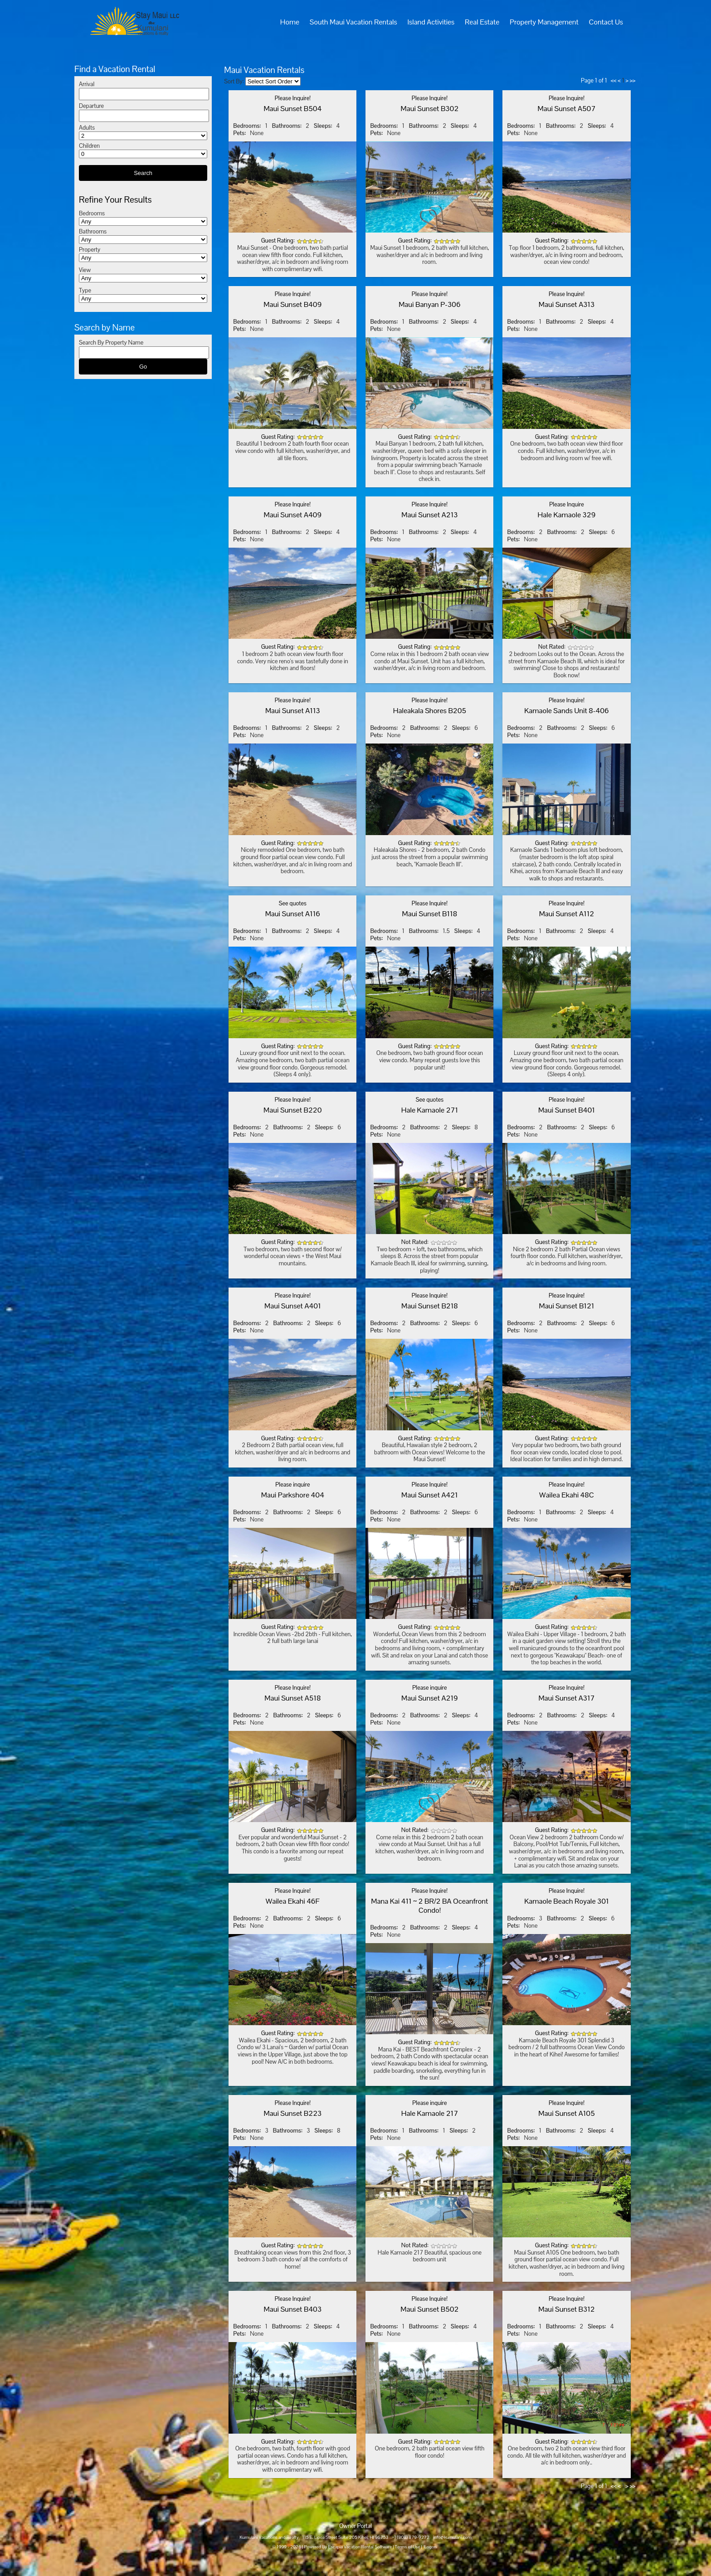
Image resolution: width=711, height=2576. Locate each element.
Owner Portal (355, 2526)
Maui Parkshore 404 (292, 1495)
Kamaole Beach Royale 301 (566, 1901)
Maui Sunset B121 (566, 1306)
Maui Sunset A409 (292, 515)
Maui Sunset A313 (566, 304)
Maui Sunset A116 (292, 914)
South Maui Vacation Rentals (353, 22)
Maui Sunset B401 (566, 1110)
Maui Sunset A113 (292, 710)
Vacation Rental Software (368, 2547)
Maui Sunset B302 (430, 108)
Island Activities (430, 22)
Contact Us (606, 22)
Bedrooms (92, 213)
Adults (87, 127)
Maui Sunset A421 (429, 1495)
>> (633, 80)
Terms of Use (407, 2547)
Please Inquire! (293, 98)
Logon (430, 2547)
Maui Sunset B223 (292, 2113)
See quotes (293, 903)
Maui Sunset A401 (292, 1306)
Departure (91, 106)
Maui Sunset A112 (566, 914)
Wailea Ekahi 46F (293, 1901)
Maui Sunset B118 (430, 914)
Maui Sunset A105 (566, 2113)
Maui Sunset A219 (429, 1698)
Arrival (86, 84)
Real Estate (482, 22)
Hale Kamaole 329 (567, 515)
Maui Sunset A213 (429, 515)
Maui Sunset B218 (429, 1306)
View (85, 270)
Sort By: (234, 81)
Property (89, 249)
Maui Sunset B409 (292, 304)
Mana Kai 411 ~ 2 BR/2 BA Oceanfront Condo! (429, 1905)
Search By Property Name (111, 342)
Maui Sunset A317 (566, 1698)
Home (289, 22)
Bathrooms (93, 231)
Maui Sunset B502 (429, 2309)
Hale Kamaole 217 (429, 2113)
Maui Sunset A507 (567, 108)
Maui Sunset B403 (293, 2309)
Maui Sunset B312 (566, 2309)
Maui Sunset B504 (292, 108)
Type (85, 290)
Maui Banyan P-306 (430, 304)
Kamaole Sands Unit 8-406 (566, 710)
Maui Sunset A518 (292, 1698)
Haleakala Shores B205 (429, 710)
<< (614, 80)
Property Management (544, 22)
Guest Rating (277, 240)
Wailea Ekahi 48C (566, 1495)
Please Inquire (566, 504)
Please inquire (292, 1484)
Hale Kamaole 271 (429, 1110)
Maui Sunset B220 (292, 1110)
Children (89, 146)
